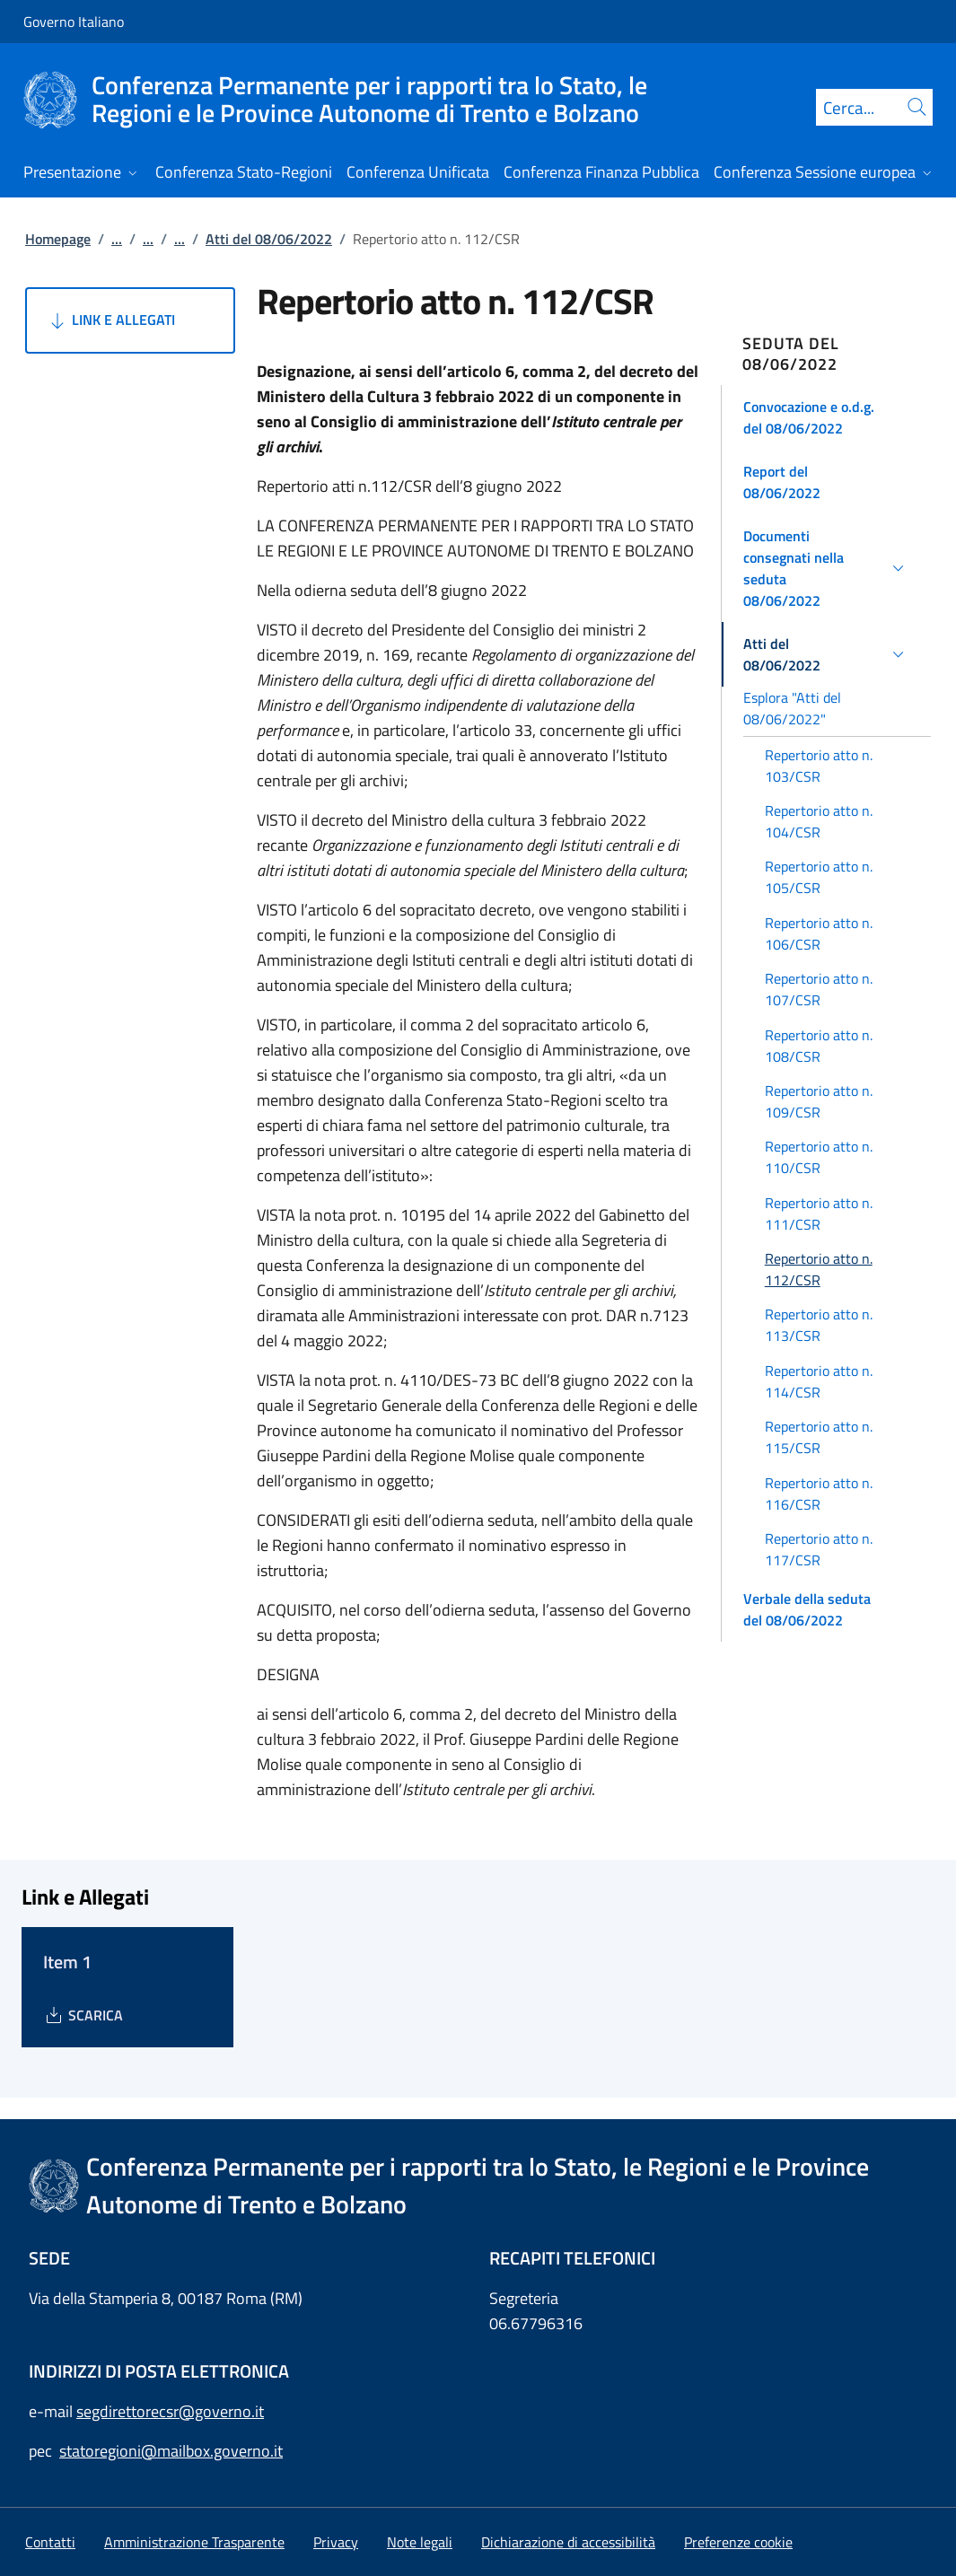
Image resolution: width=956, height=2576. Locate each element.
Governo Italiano (73, 21)
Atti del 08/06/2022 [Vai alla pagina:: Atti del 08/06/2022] (269, 239)
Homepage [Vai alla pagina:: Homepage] (58, 239)
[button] (826, 417)
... (116, 239)
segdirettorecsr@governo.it (170, 2411)
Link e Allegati (111, 320)
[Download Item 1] (83, 2015)
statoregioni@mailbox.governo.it (171, 2451)
